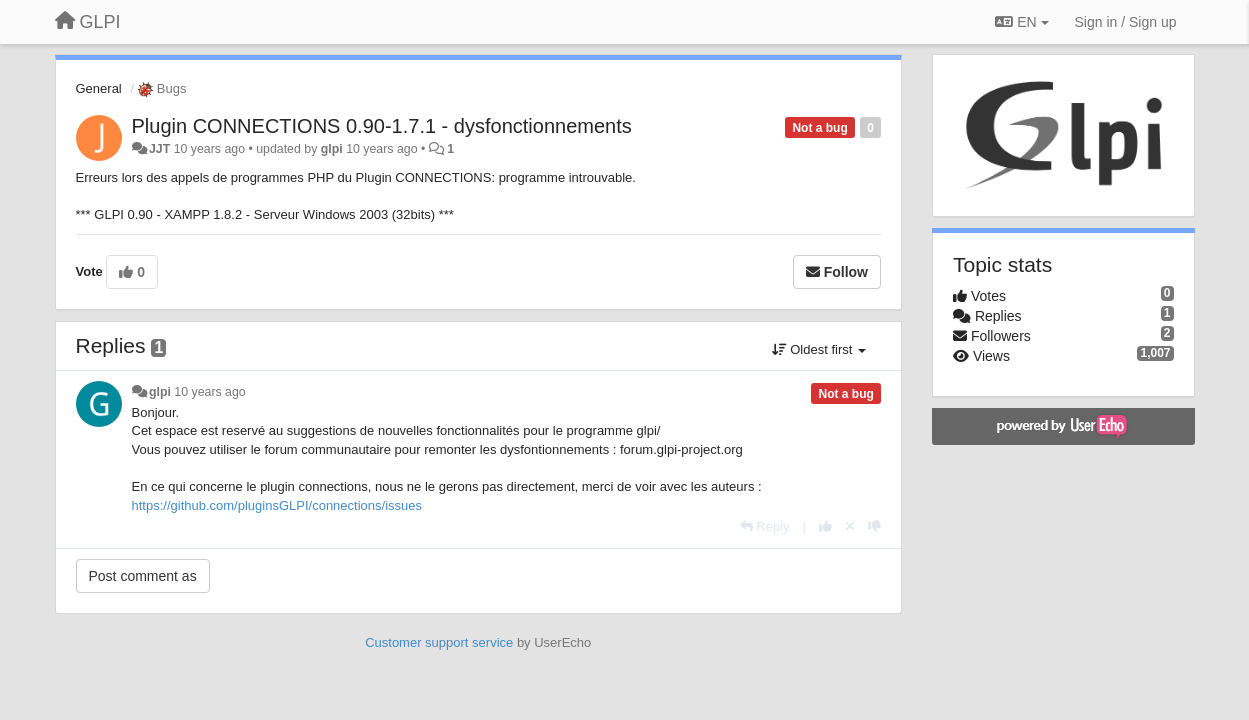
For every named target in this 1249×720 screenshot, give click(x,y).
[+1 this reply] (825, 526)
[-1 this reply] (874, 526)
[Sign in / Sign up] (1126, 22)
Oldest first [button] (819, 349)
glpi (332, 149)
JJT (159, 149)
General (99, 88)
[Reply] (765, 526)
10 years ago (209, 392)
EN (1021, 22)
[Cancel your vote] (850, 526)
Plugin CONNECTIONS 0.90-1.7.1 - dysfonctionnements (382, 126)
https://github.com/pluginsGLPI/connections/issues (277, 505)
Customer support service (439, 642)
